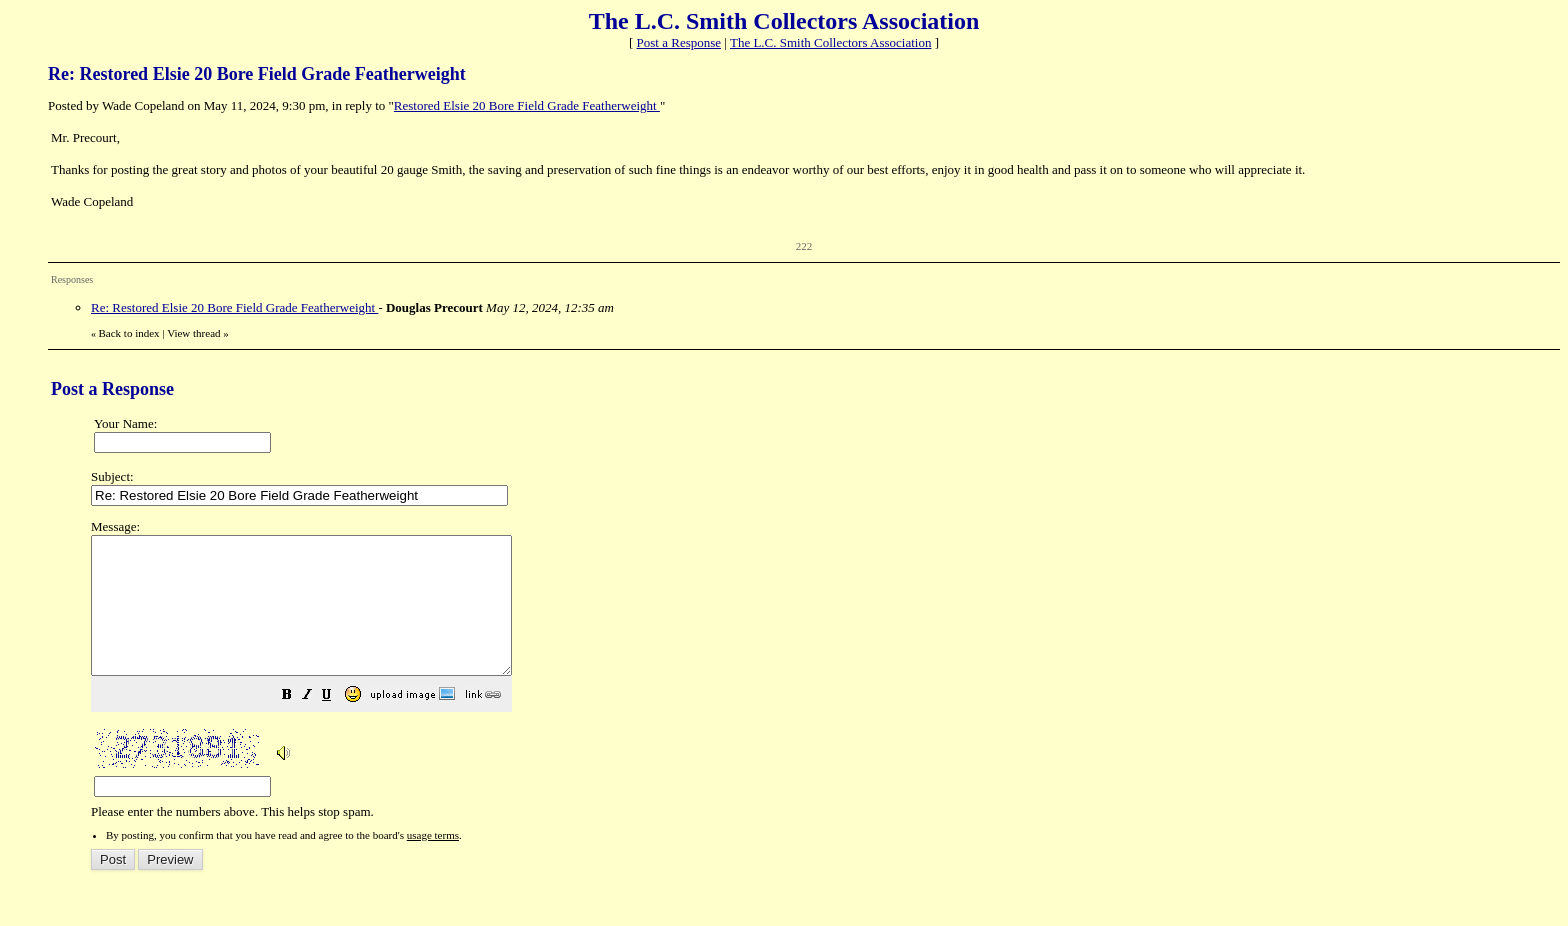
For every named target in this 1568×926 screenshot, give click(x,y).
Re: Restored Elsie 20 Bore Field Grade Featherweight (234, 307)
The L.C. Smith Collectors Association (831, 42)
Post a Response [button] (679, 42)
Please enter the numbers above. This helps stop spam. (816, 683)
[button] (337, 724)
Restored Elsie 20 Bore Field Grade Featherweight (527, 105)
